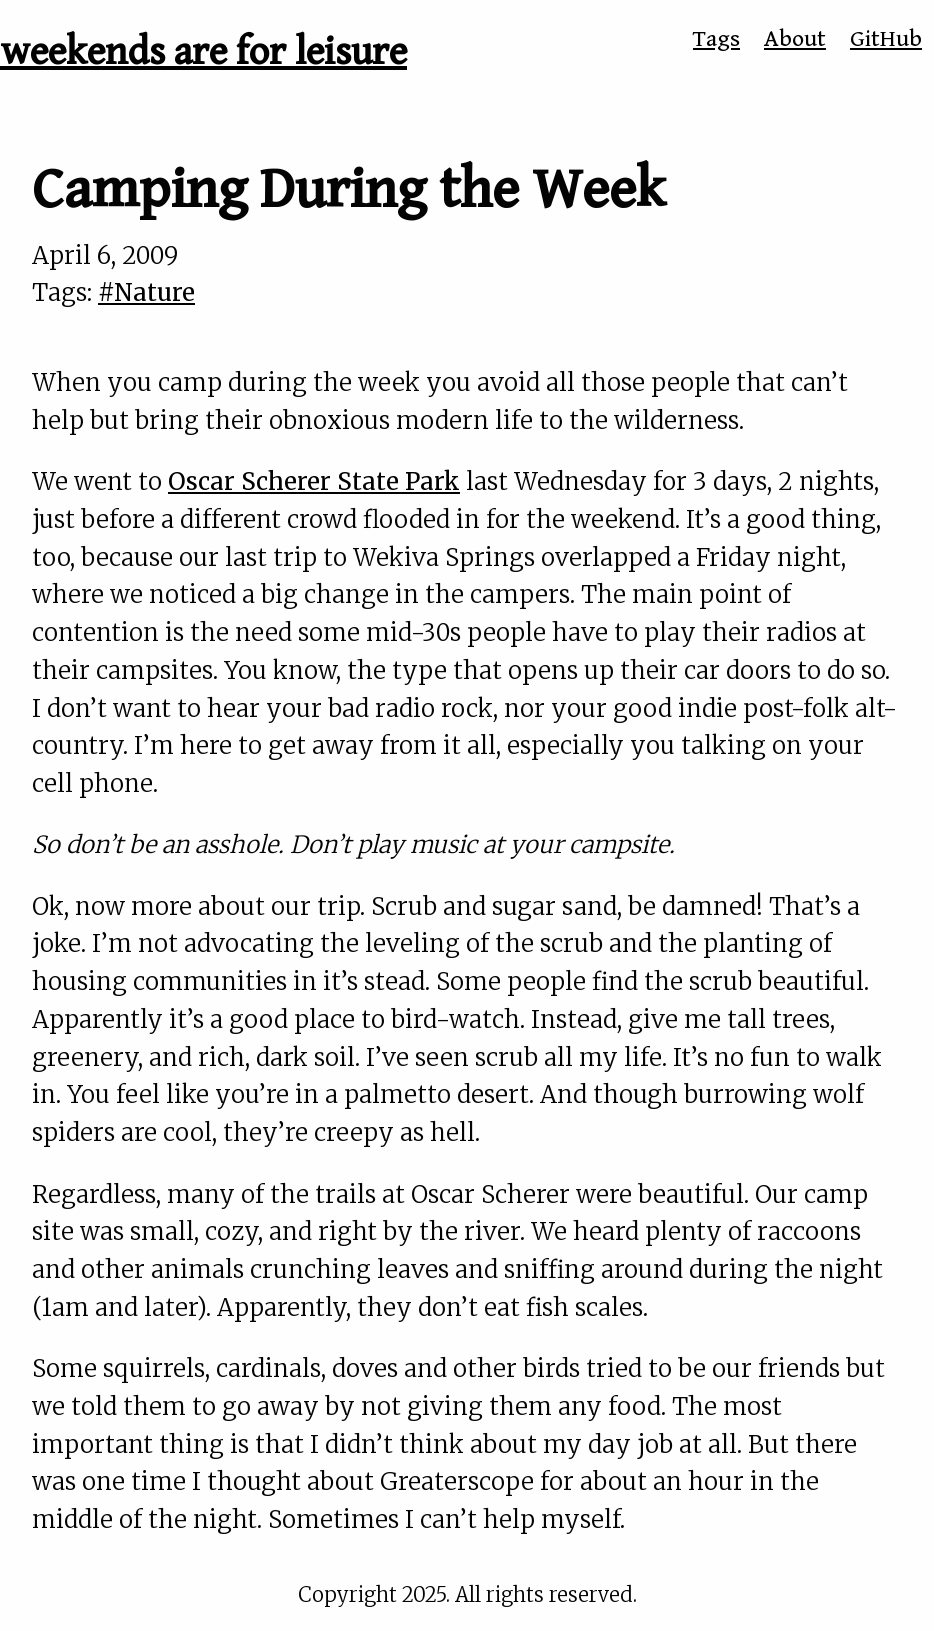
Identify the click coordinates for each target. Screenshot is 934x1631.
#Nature (146, 292)
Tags (716, 39)
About (795, 39)
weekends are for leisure (203, 52)
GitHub (886, 39)
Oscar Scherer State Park (314, 481)
